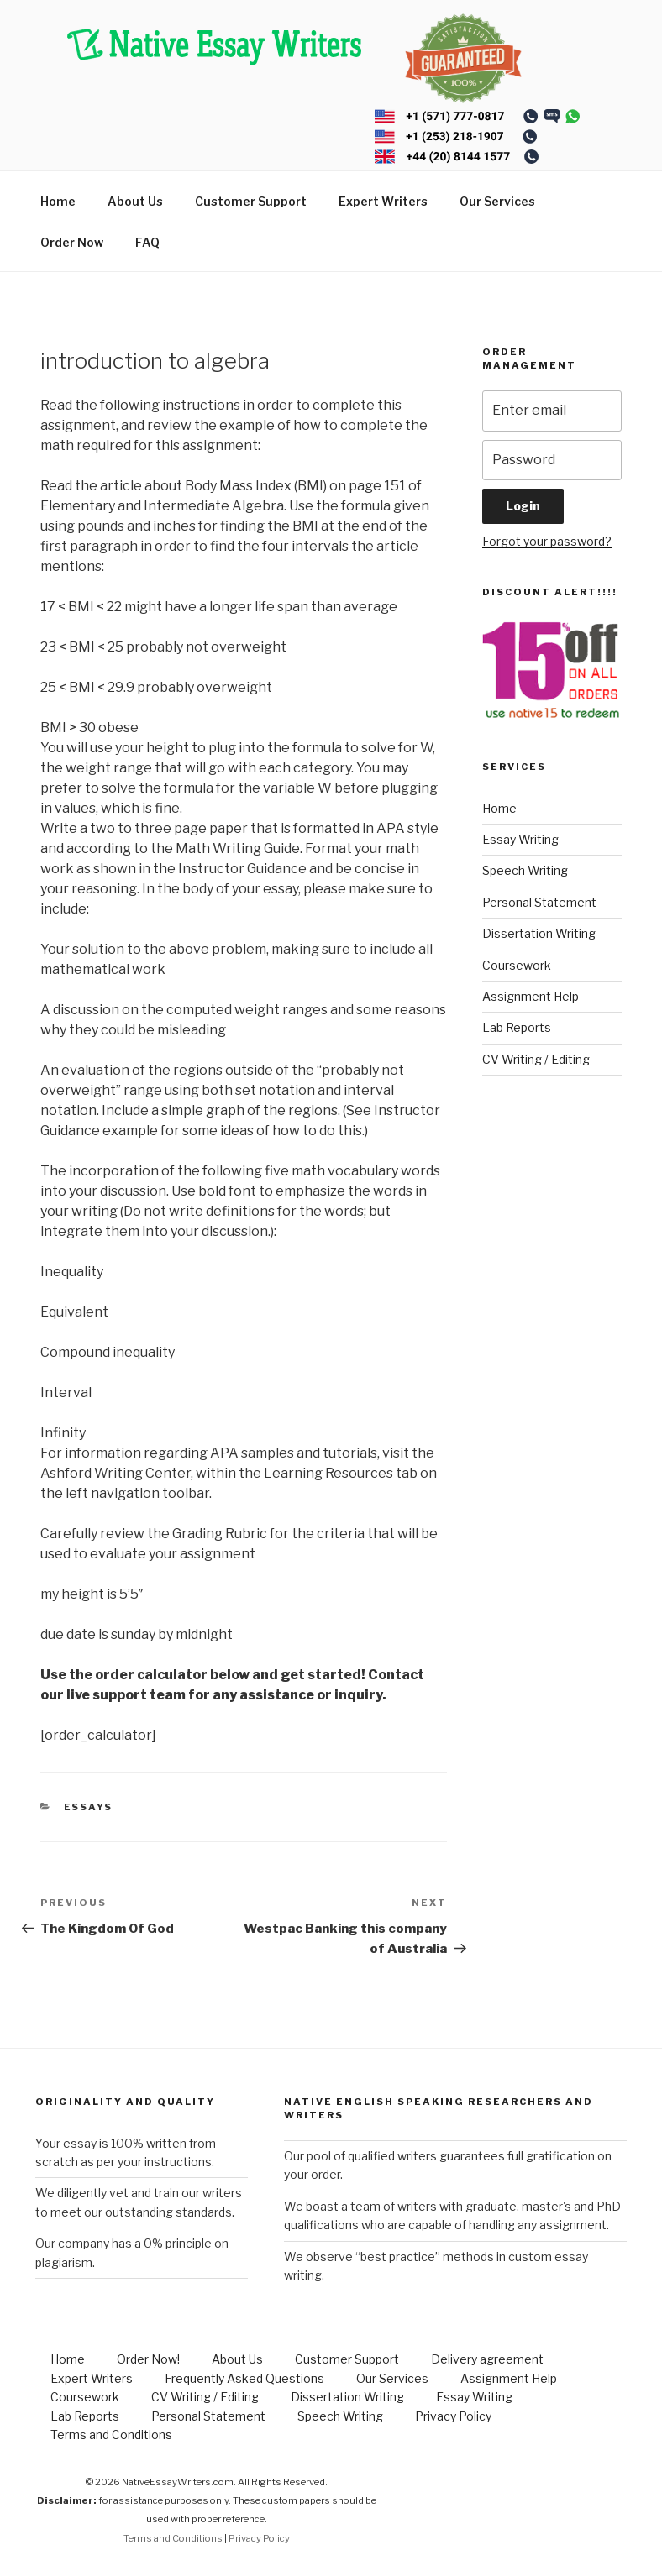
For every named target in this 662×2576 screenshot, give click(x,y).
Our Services (497, 201)
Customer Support (251, 201)
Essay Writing (520, 839)
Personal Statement (539, 902)
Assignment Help (530, 996)
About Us (135, 201)
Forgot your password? (547, 541)
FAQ (147, 242)
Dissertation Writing (539, 933)
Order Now (71, 242)
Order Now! (148, 2359)
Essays (88, 1807)
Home (58, 201)
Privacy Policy (453, 2416)
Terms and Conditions (111, 2434)
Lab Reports (516, 1027)
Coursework (516, 965)
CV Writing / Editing (536, 1059)
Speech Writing (525, 870)
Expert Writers (383, 201)
